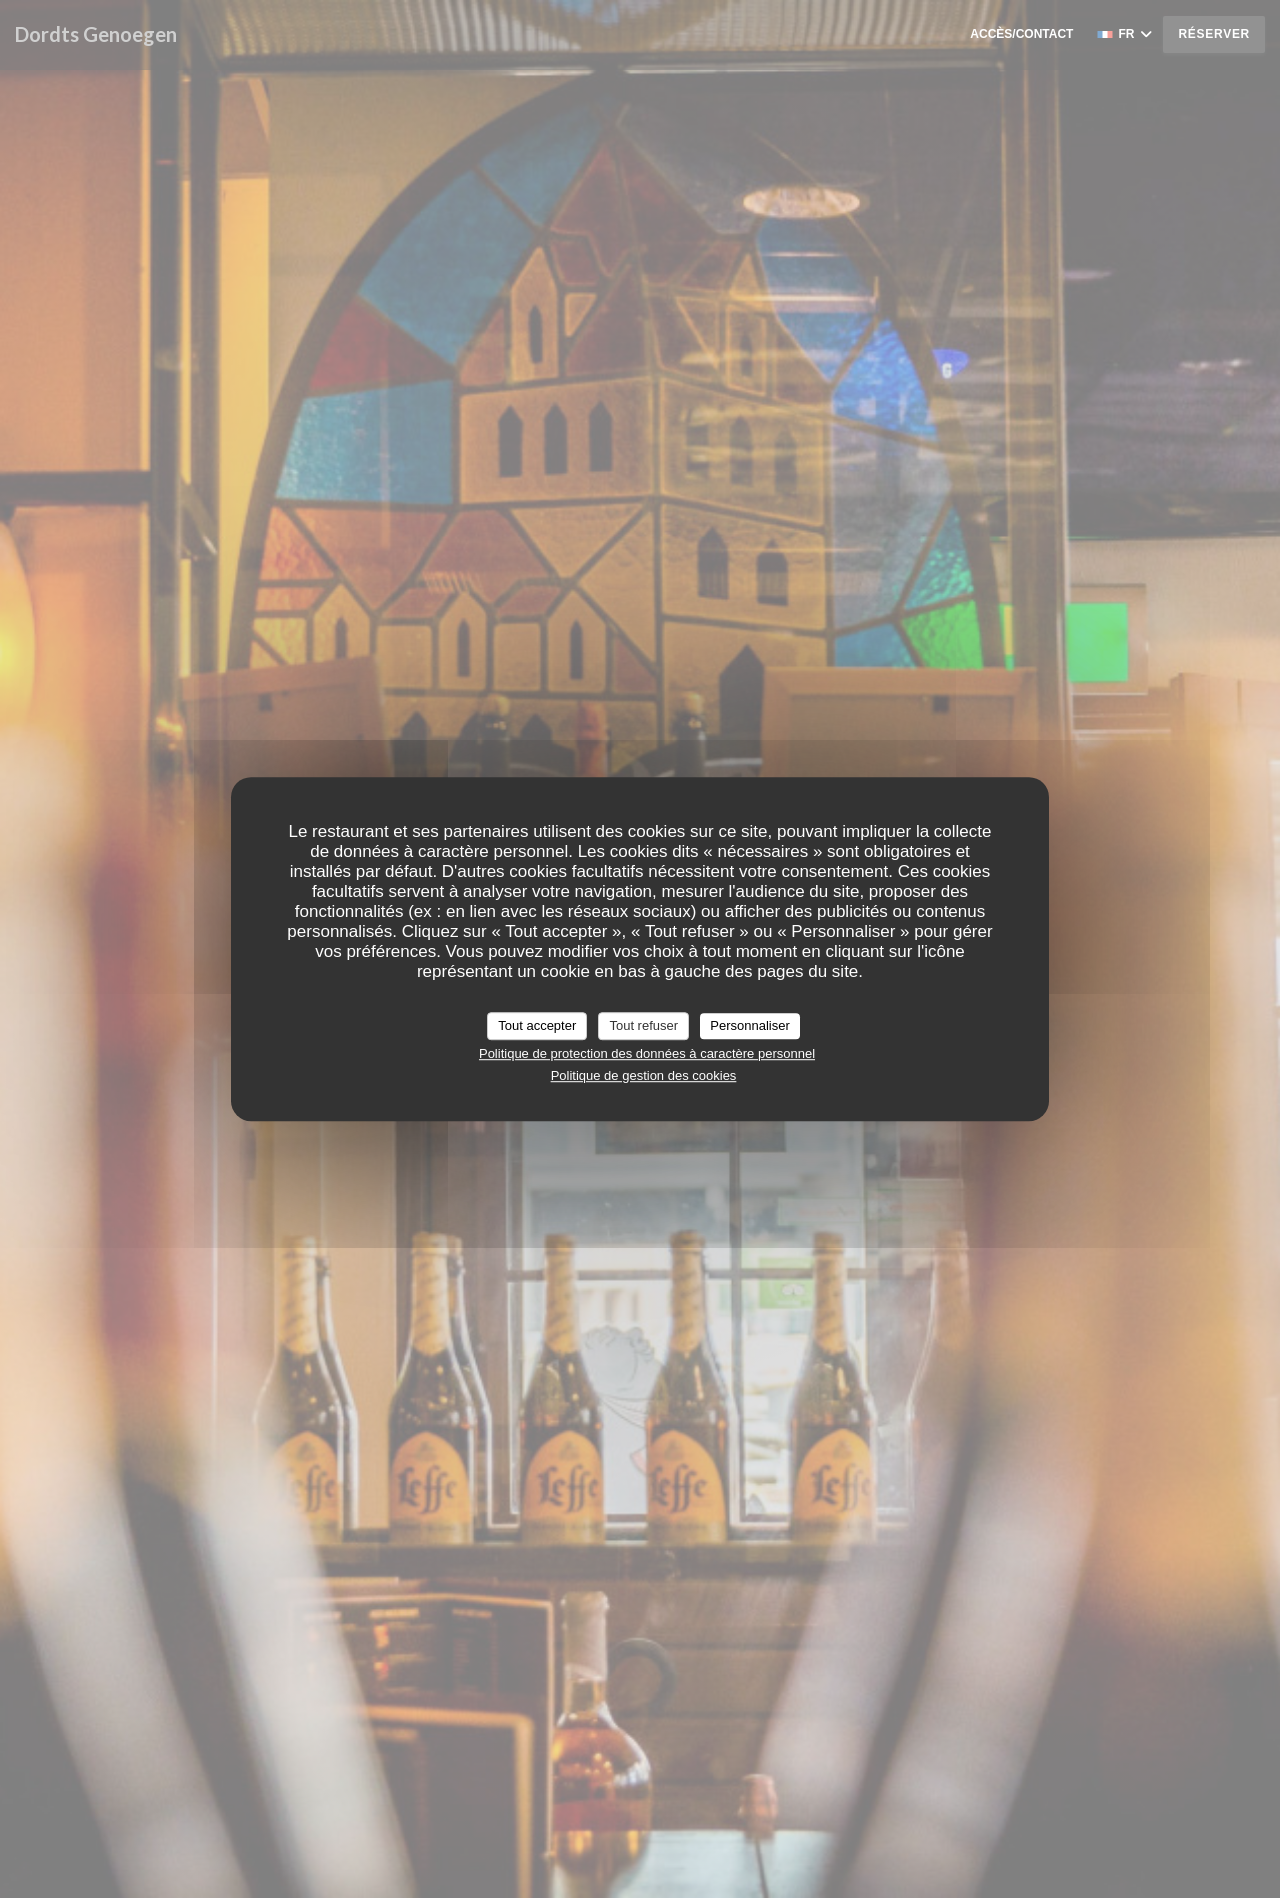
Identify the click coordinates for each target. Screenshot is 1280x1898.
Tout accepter (537, 1025)
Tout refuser (643, 1025)
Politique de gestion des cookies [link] (644, 1075)
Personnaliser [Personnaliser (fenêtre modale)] (750, 1025)
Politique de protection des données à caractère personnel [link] (647, 1053)
